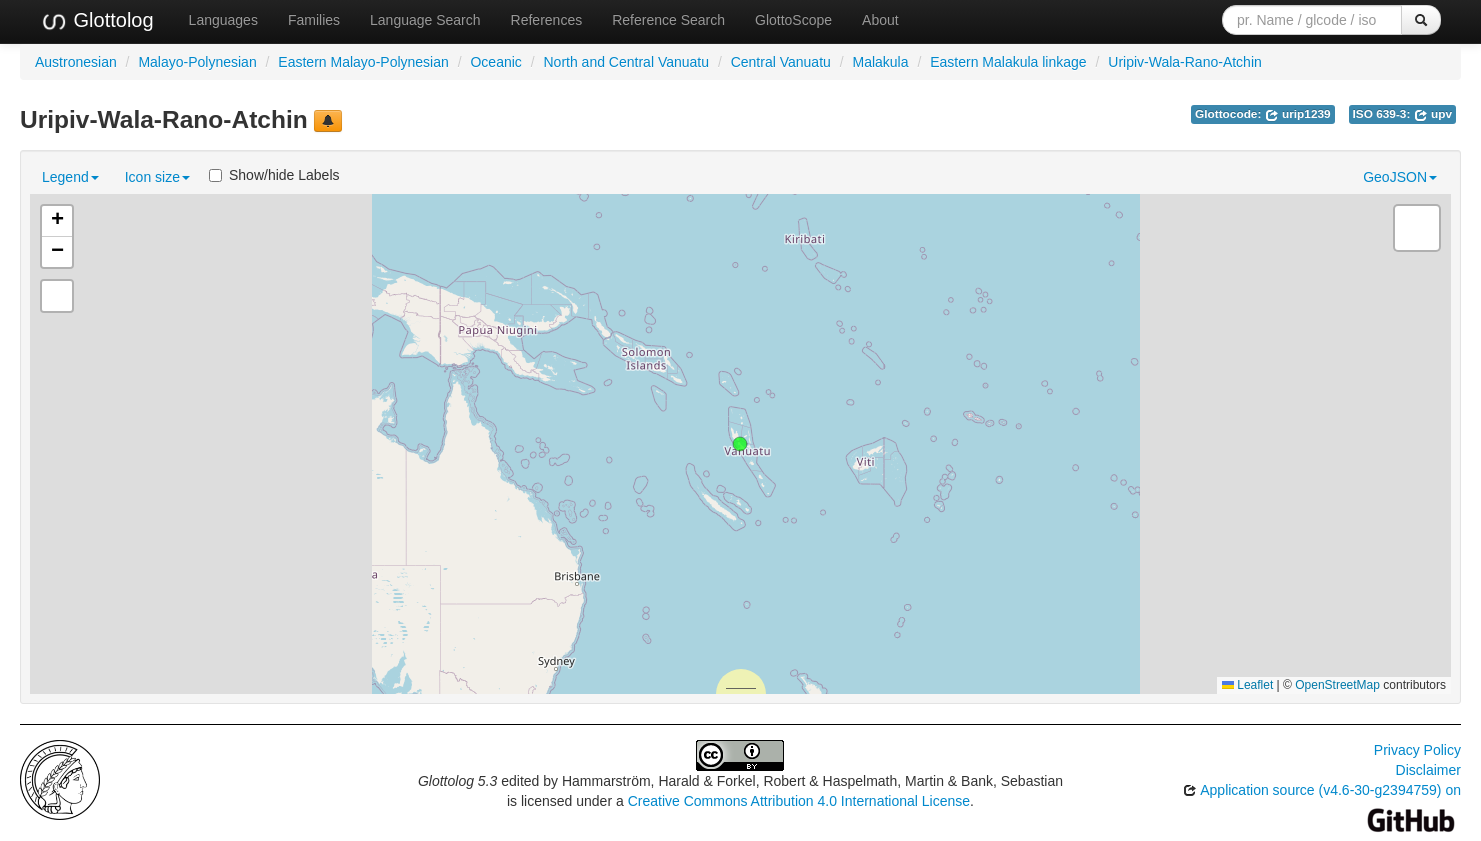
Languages (223, 20)
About (880, 20)
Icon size (157, 177)
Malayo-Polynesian (197, 62)
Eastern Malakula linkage (1008, 62)
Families (314, 20)
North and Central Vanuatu (626, 62)
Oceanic (495, 62)
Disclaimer (1428, 770)
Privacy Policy (1417, 750)
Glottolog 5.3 (457, 781)
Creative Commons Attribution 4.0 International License (799, 801)
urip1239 (1298, 114)
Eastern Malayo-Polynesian (363, 62)
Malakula (880, 62)
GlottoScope (793, 20)
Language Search (425, 20)
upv (1433, 114)
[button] (740, 444)
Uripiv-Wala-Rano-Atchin (1185, 62)
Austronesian (76, 62)
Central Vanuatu (781, 62)
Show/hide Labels (274, 175)
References (547, 20)
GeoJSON (1400, 177)
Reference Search (668, 20)
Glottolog (97, 21)
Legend (70, 177)
